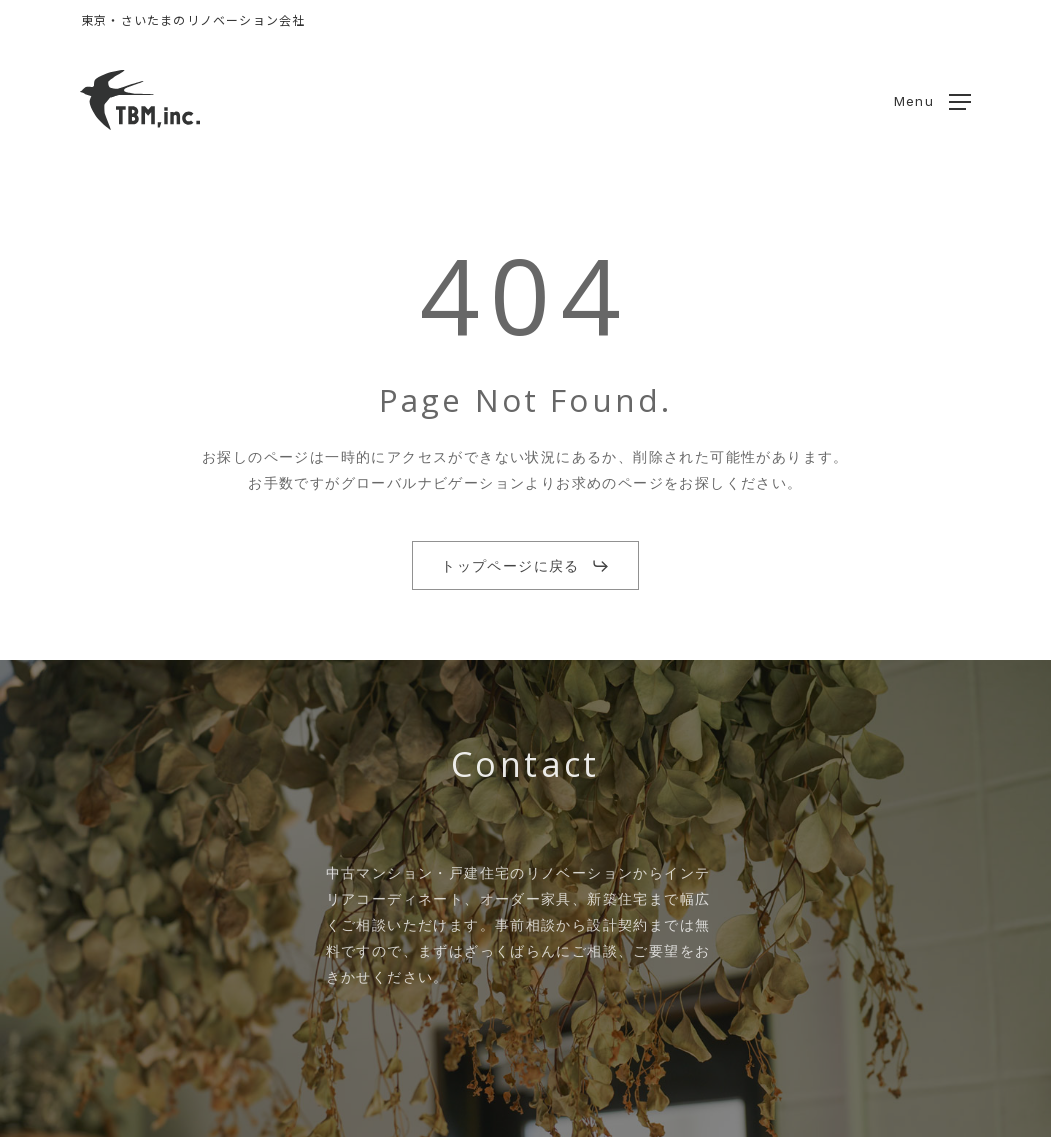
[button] (932, 100)
